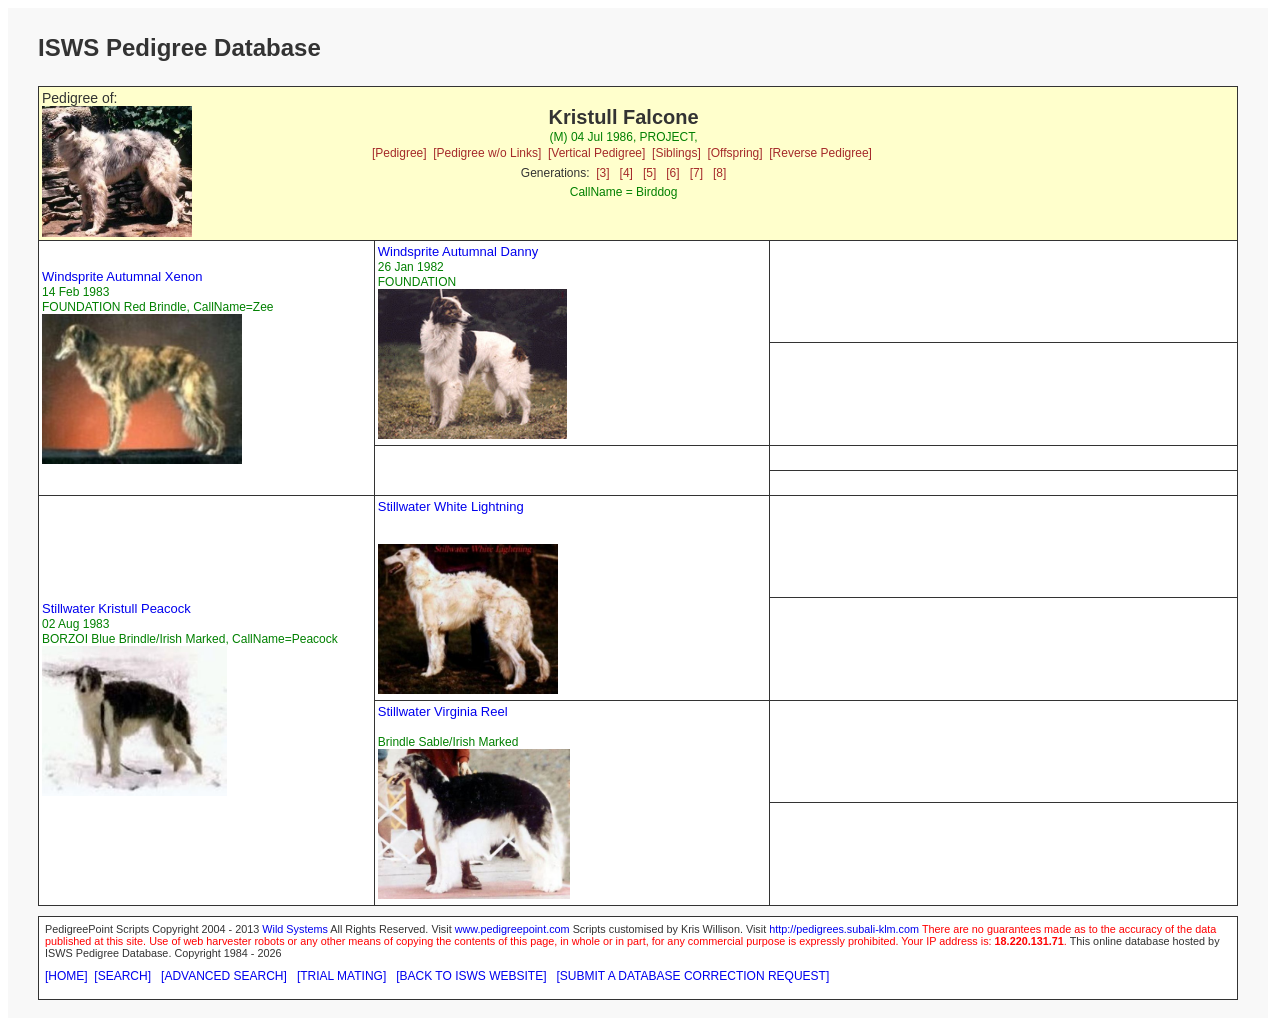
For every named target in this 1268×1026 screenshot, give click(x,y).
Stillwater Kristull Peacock (116, 608)
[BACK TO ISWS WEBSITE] (471, 976)
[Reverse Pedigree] (820, 153)
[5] (649, 173)
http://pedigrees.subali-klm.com (844, 929)
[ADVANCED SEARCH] (224, 976)
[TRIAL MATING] (341, 976)
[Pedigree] (399, 153)
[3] (602, 173)
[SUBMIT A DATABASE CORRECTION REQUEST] (693, 976)
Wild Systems (295, 929)
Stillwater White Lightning (451, 506)
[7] (696, 173)
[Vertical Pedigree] (596, 153)
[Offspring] (734, 153)
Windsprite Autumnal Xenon (122, 276)
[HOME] (66, 976)
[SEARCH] (122, 976)
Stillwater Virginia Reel (443, 711)
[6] (672, 173)
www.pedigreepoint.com (512, 929)
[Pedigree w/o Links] (487, 153)
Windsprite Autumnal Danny (458, 251)
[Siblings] (676, 153)
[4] (626, 173)
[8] (719, 173)
